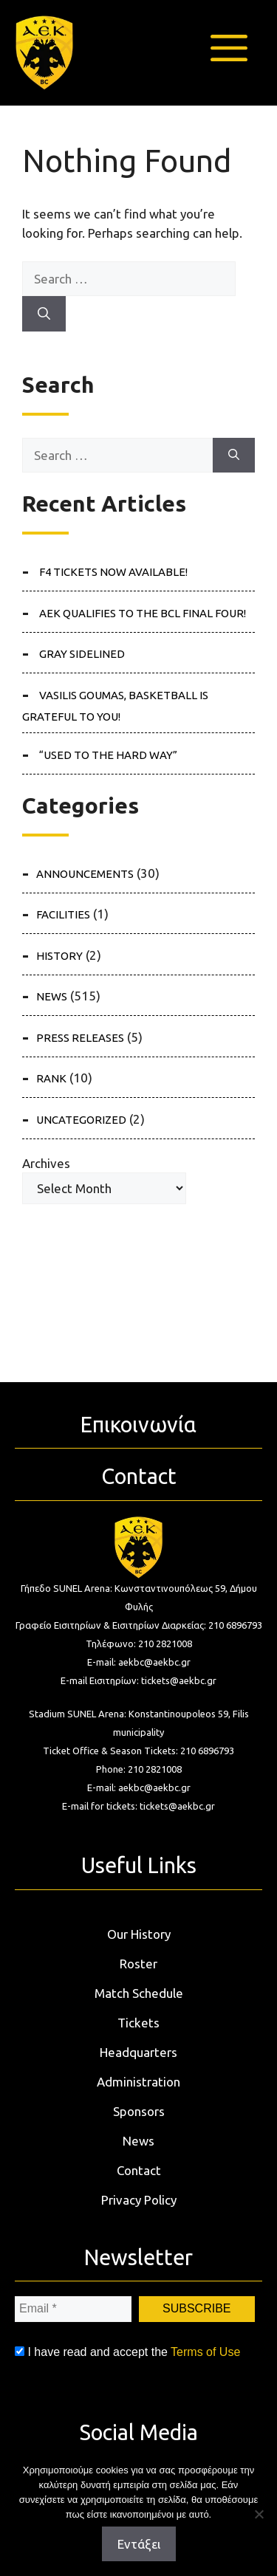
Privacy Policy (139, 2200)
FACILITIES (63, 914)
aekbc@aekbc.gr (154, 1662)
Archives (46, 1163)
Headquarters (138, 2052)
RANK (51, 1078)
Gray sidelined (82, 654)
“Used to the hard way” (108, 755)
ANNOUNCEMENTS (85, 874)
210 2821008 (165, 1643)
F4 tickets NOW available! (113, 572)
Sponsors (139, 2111)
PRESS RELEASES (80, 1037)
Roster (138, 1964)
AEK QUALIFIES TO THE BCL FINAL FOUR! (142, 613)
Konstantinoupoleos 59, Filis (189, 1713)
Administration (138, 2082)
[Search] (44, 314)
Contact (139, 2170)
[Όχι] (258, 2514)
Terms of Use (205, 2352)
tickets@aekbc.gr (178, 1680)
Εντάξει (138, 2544)
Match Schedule (139, 1993)
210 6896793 (235, 1625)
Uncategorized (81, 1119)
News (138, 2141)
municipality (138, 1732)
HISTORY (59, 955)
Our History (139, 1934)
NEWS (51, 996)
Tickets (138, 2023)
